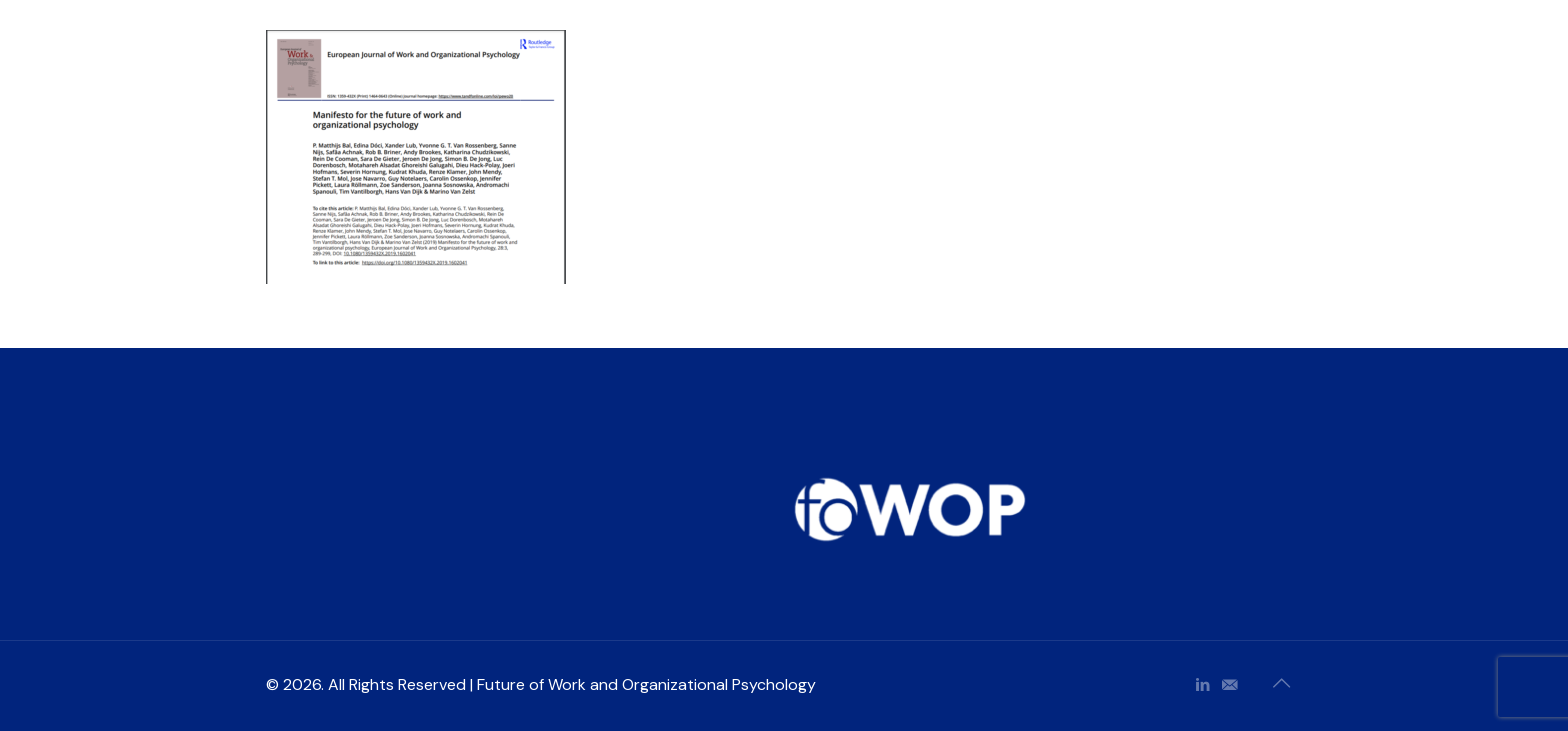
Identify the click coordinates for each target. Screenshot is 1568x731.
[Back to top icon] (1281, 683)
